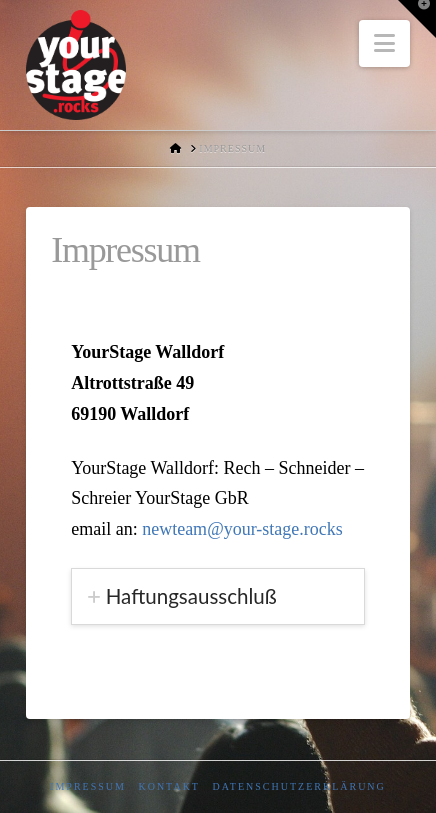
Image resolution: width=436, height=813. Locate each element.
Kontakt (169, 786)
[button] (384, 43)
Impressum (88, 786)
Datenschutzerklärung (298, 786)
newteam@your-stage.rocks (242, 529)
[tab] (218, 596)
